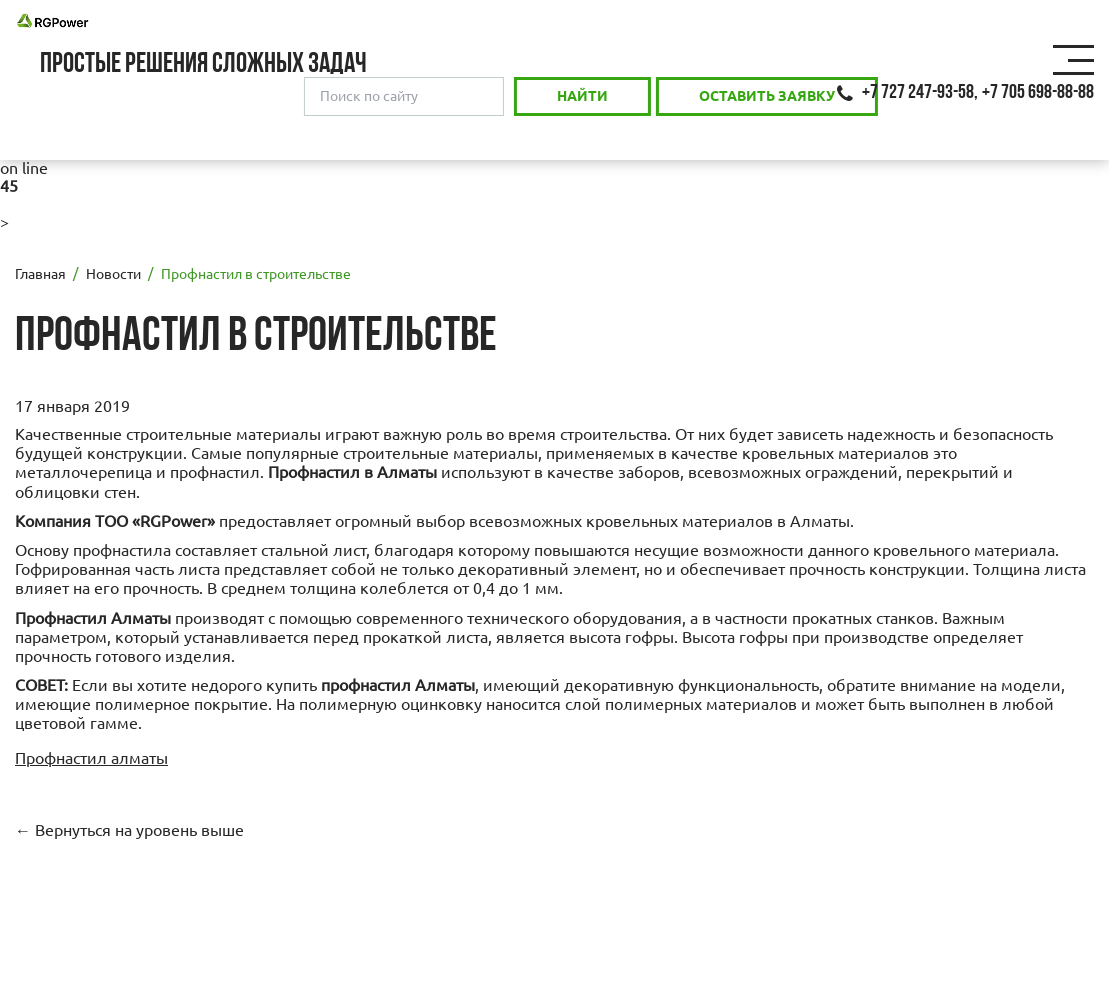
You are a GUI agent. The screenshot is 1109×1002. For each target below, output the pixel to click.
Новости (113, 274)
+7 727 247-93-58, (920, 93)
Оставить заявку (767, 96)
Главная (40, 274)
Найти (582, 96)
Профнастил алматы (91, 758)
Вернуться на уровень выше (139, 830)
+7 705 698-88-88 (1038, 93)
